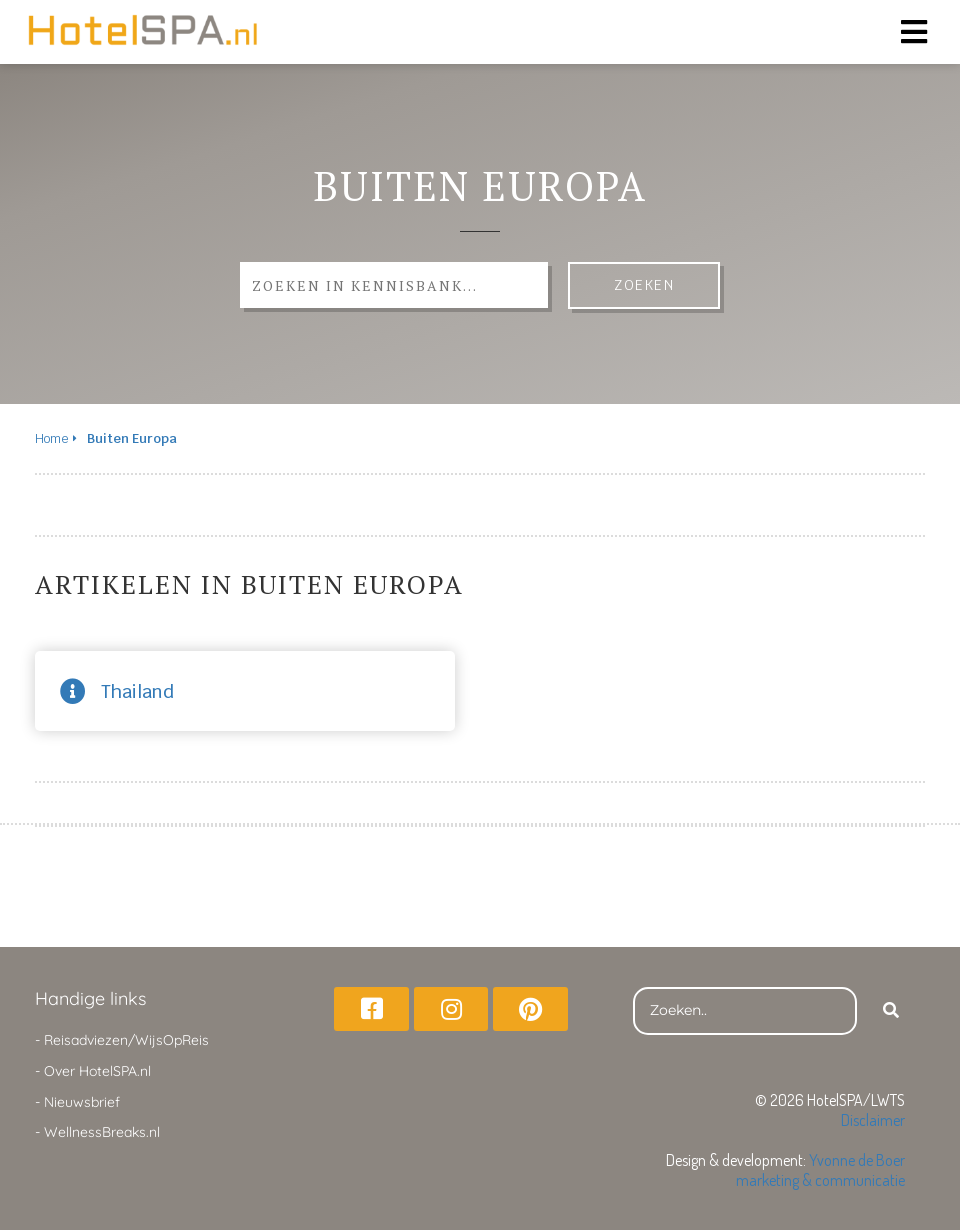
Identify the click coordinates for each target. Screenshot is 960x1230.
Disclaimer (873, 1120)
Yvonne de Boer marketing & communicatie (820, 1170)
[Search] (891, 1011)
